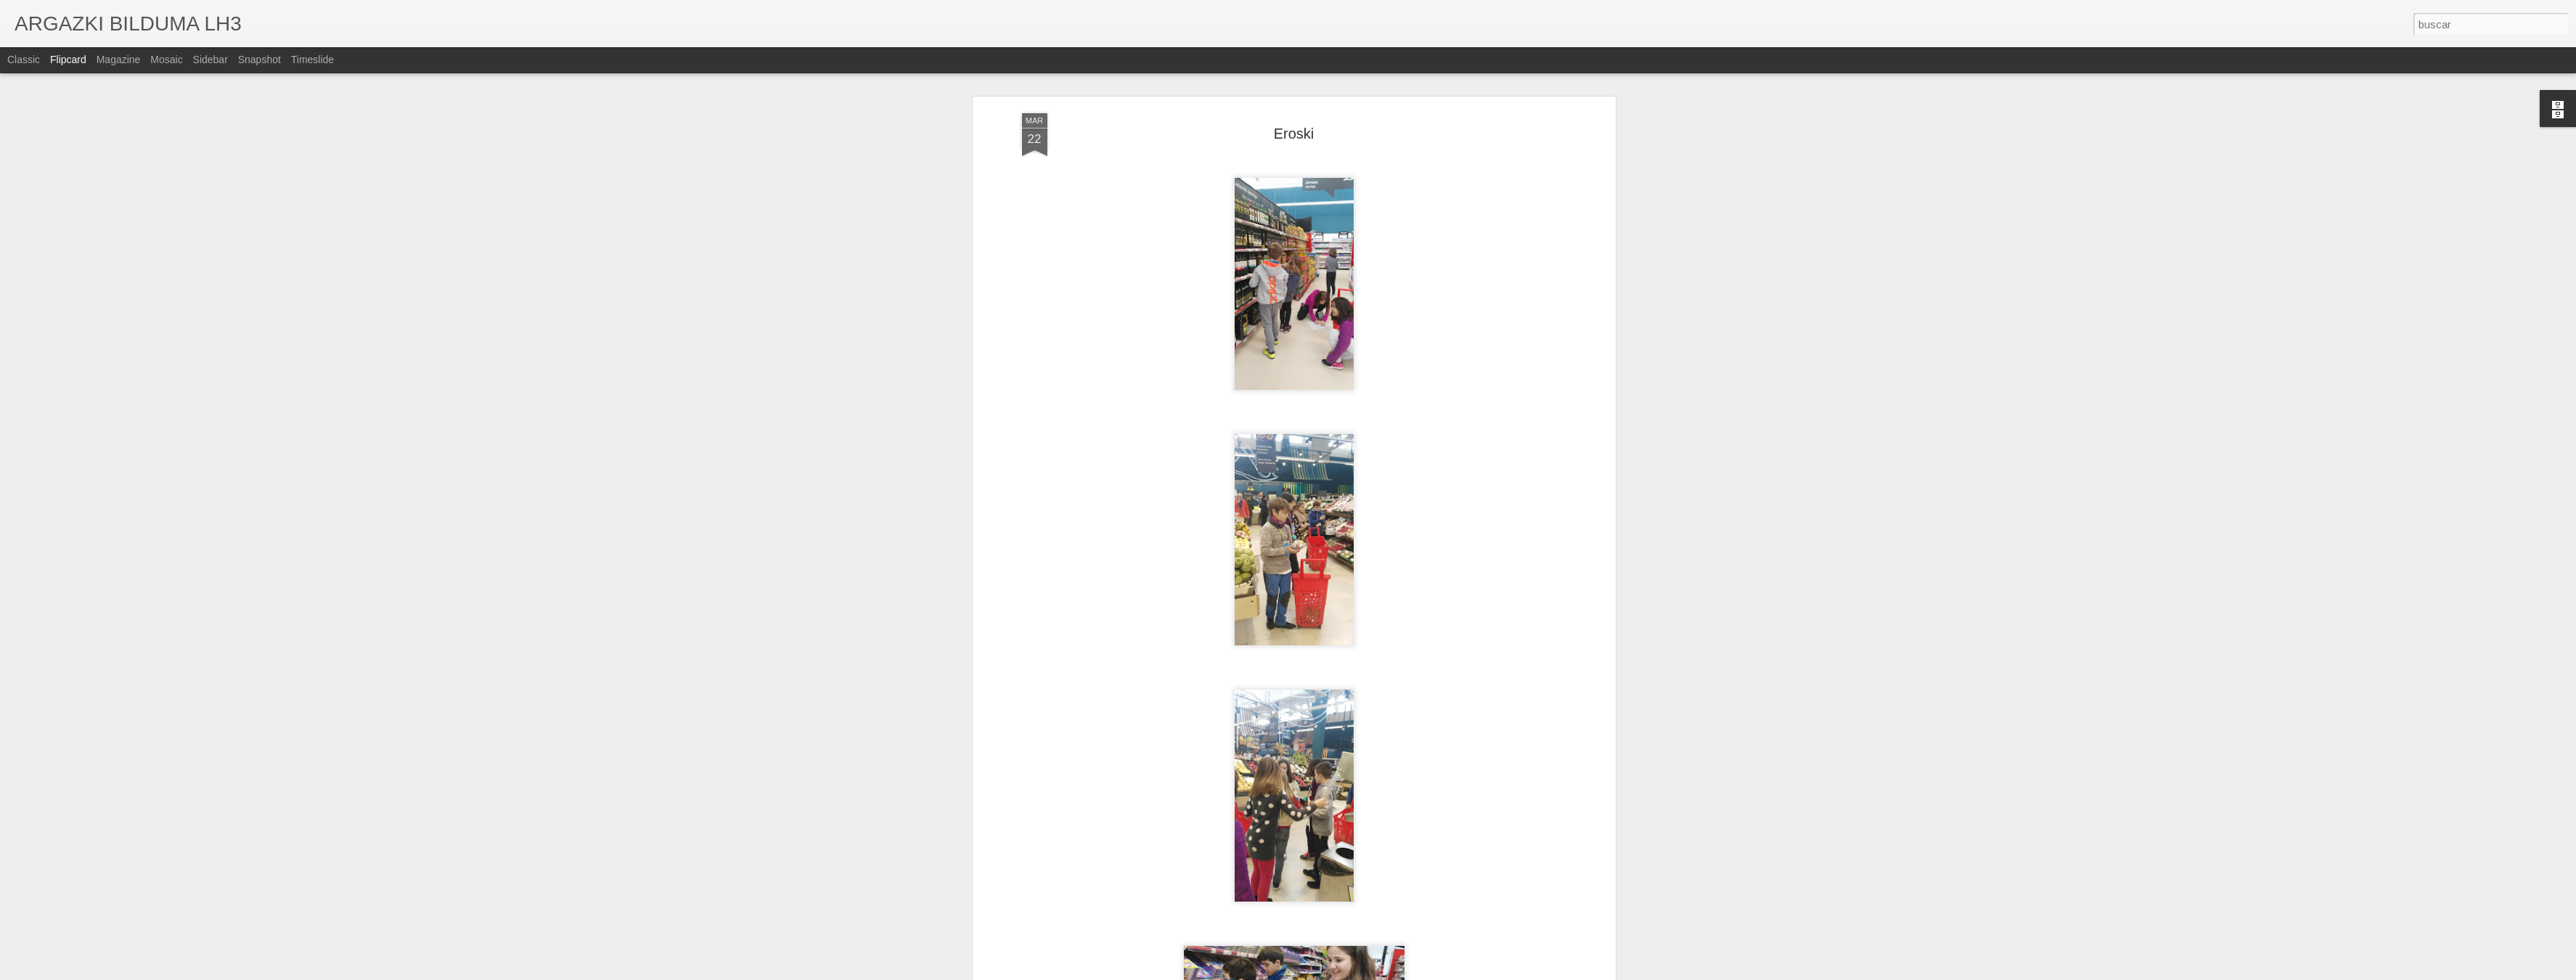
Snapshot (259, 59)
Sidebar (210, 59)
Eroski (1294, 82)
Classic (23, 59)
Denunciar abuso (1398, 972)
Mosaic (166, 59)
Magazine (119, 59)
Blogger (1350, 972)
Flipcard (68, 59)
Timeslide (312, 59)
